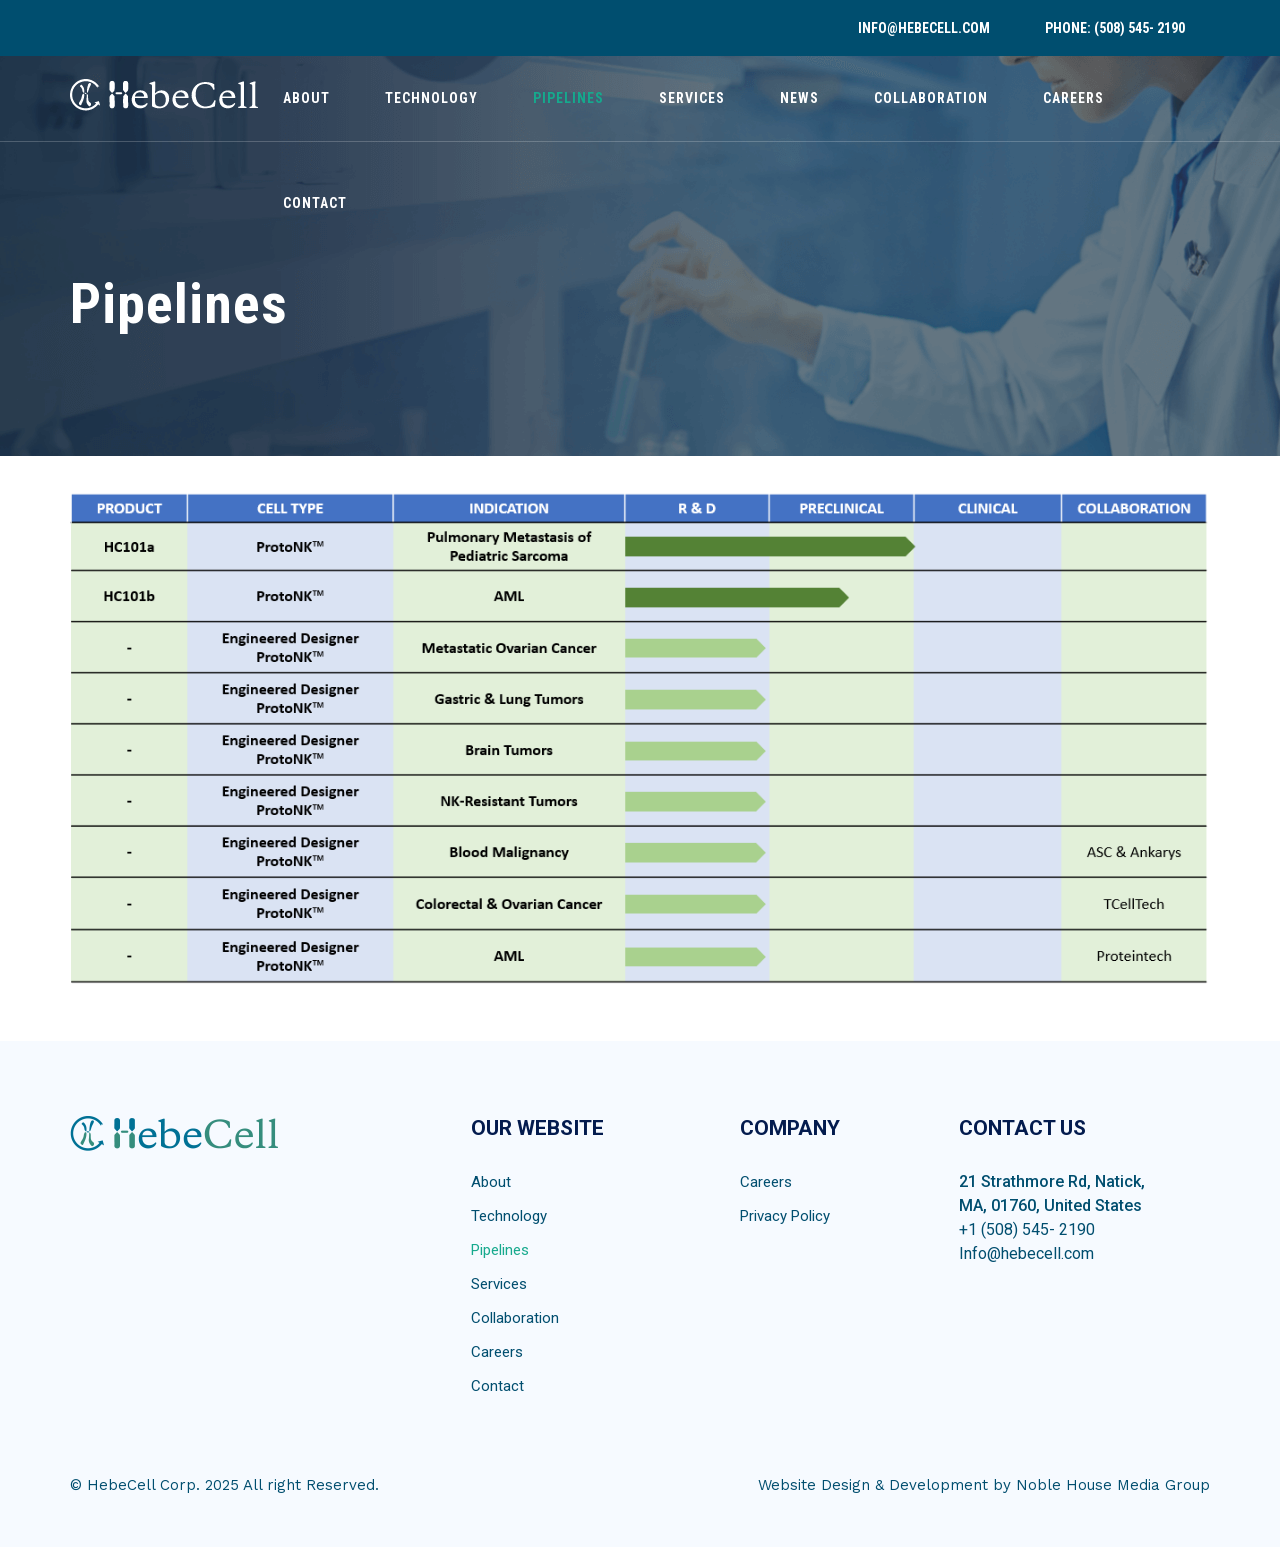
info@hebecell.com (924, 28)
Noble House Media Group (1113, 1485)
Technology (431, 98)
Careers (1073, 98)
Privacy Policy (785, 1216)
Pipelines (568, 98)
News (799, 98)
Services (692, 98)
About (306, 98)
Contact (315, 203)
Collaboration (931, 98)
